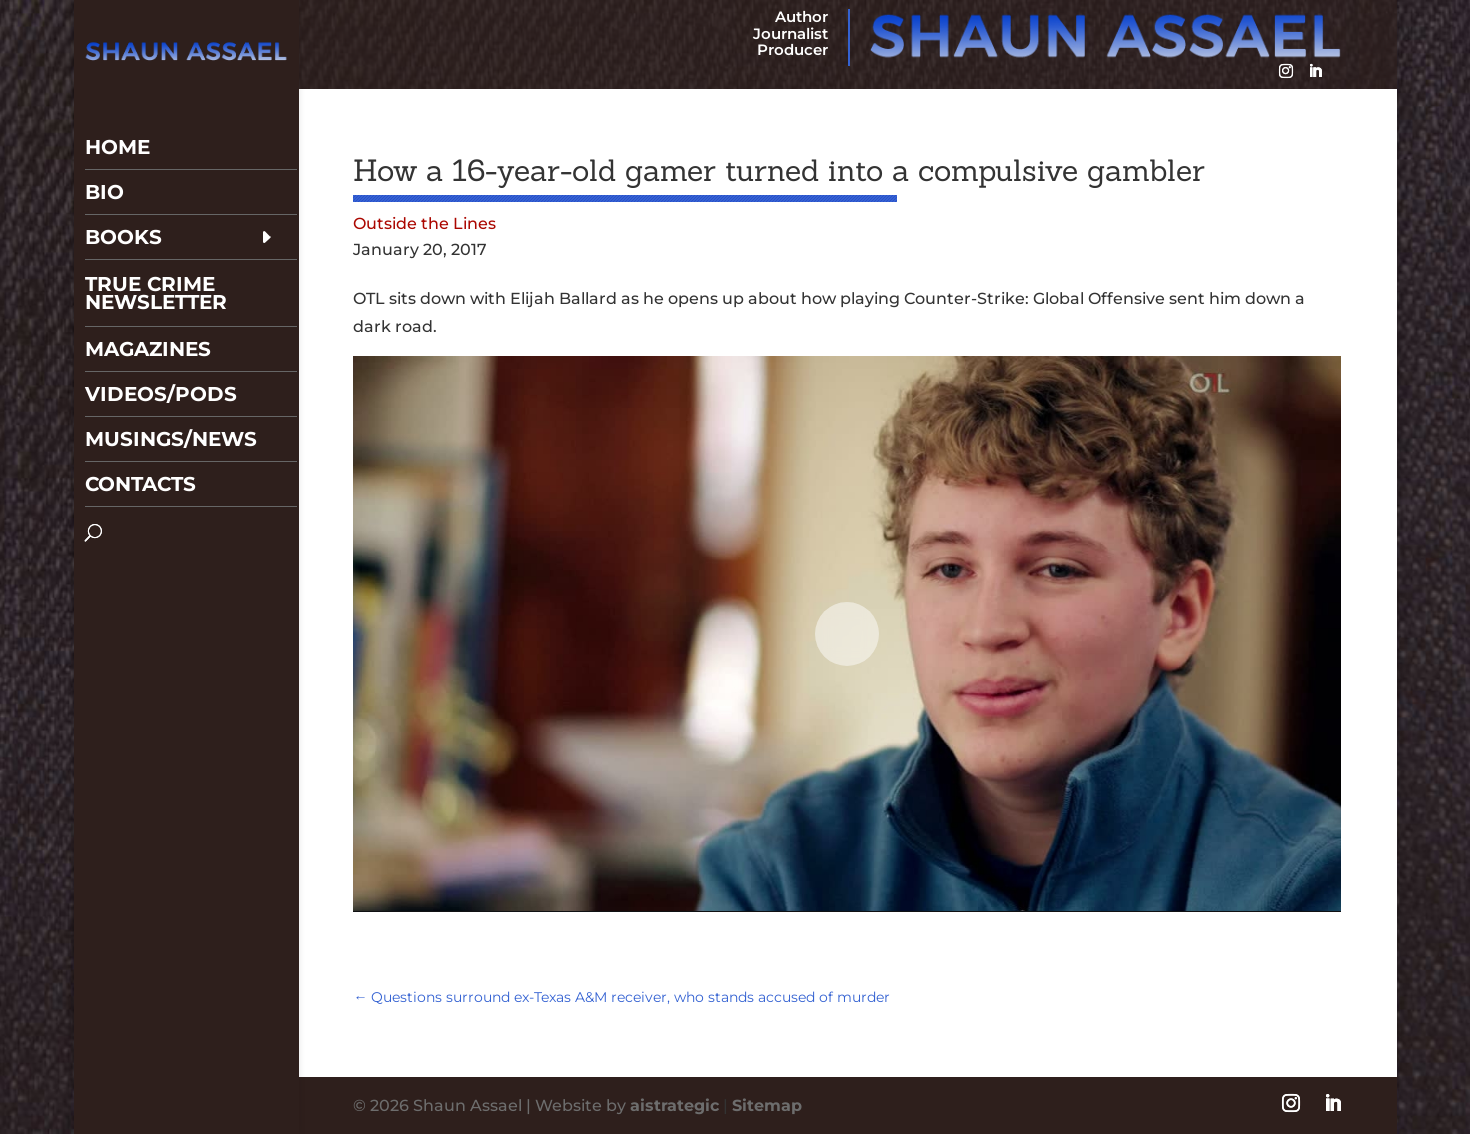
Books (123, 185)
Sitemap (767, 1105)
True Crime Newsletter (156, 241)
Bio (104, 140)
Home (117, 95)
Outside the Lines (424, 223)
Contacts (140, 432)
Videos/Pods (161, 342)
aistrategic (674, 1105)
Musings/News (171, 387)
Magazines (148, 297)
